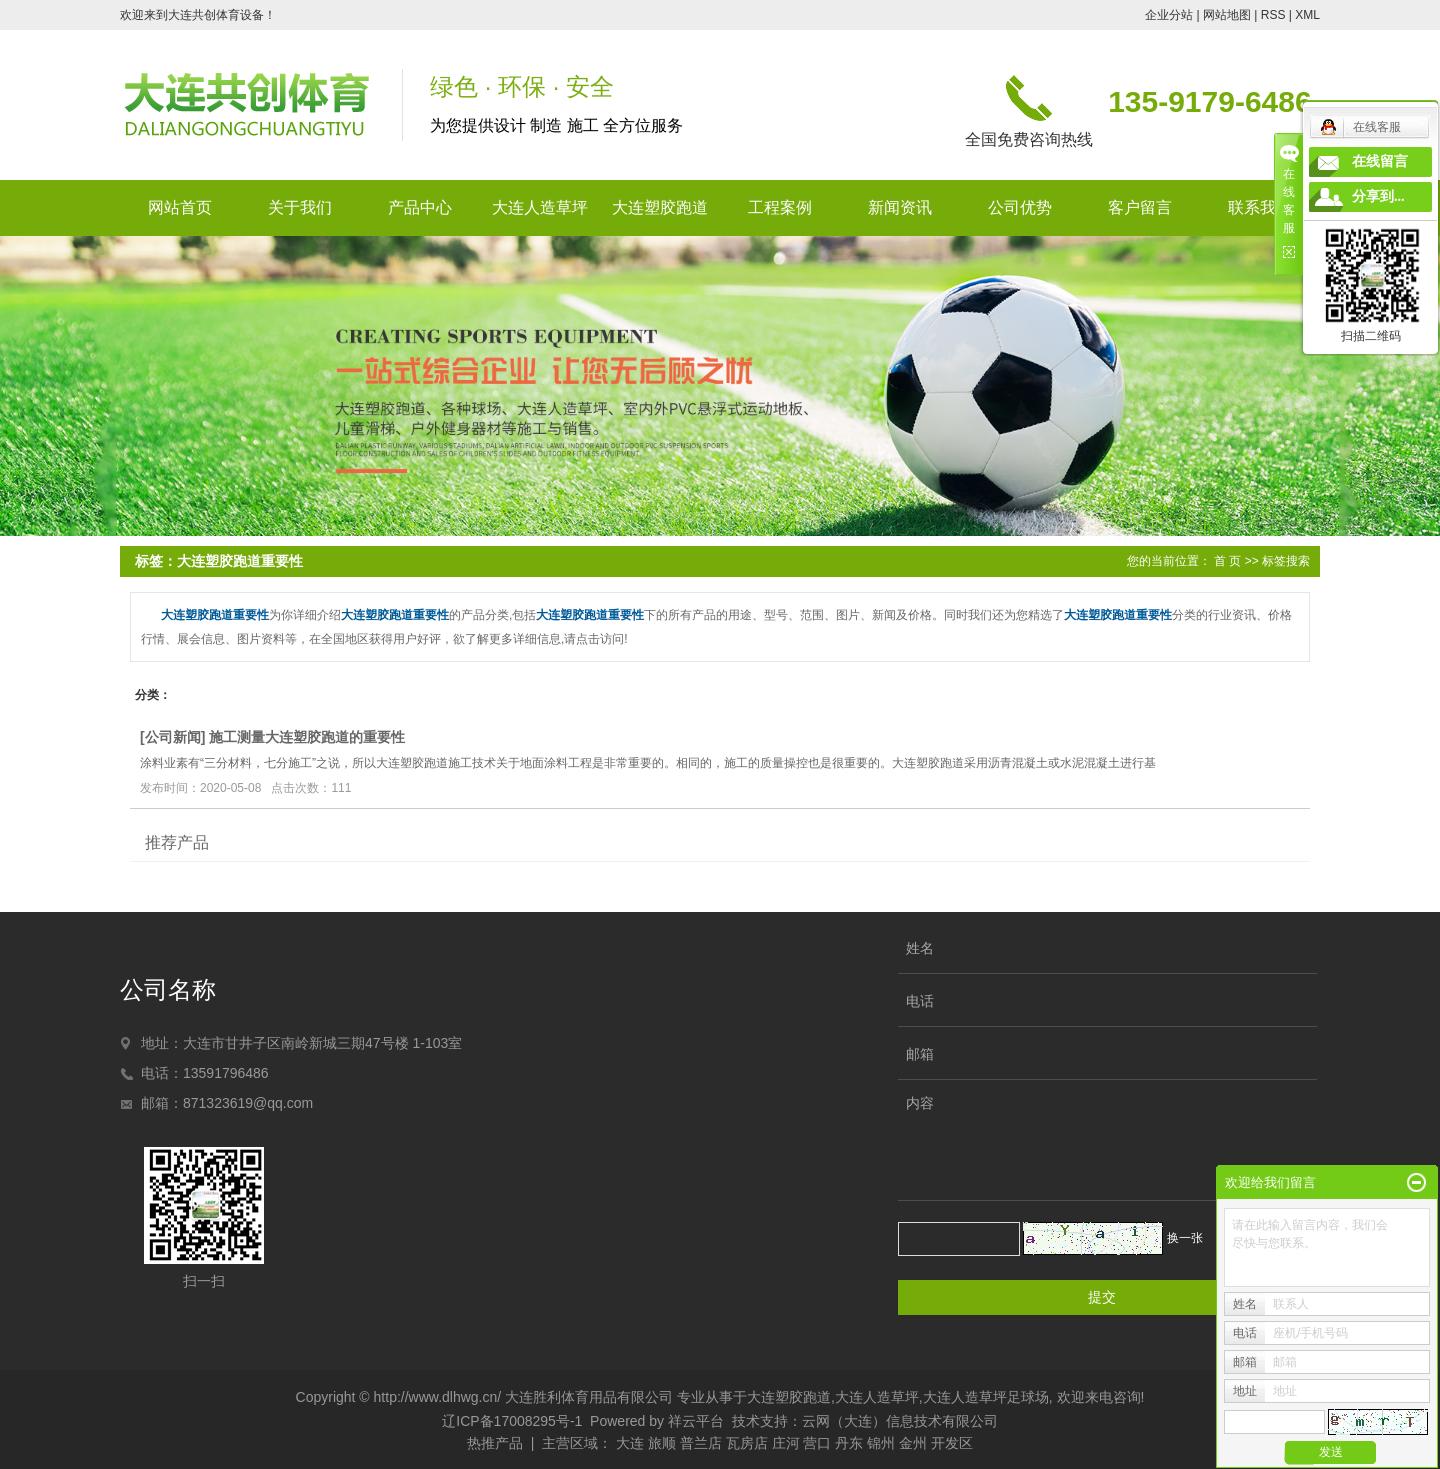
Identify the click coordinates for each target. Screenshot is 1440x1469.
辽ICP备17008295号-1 (512, 1421)
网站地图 (1227, 15)
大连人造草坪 (540, 207)
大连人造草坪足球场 (986, 1397)
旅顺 (662, 1443)
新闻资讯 (900, 207)
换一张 (1185, 1238)
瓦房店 (747, 1443)
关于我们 (300, 207)
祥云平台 (696, 1421)
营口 (817, 1443)
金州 (913, 1443)
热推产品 (495, 1443)
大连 (630, 1443)
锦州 (881, 1443)
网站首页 (180, 207)
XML (1307, 15)
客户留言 (1140, 207)
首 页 (1227, 561)
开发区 (952, 1443)
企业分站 (1169, 15)
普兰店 (701, 1443)
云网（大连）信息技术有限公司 (900, 1421)
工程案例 (780, 207)
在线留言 (1380, 161)
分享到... (1378, 196)
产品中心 (420, 207)
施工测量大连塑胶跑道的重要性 (307, 737)
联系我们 (1260, 207)
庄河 (786, 1443)
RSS (1273, 15)
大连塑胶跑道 (660, 207)
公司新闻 (173, 737)
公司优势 (1020, 207)
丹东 (849, 1443)
